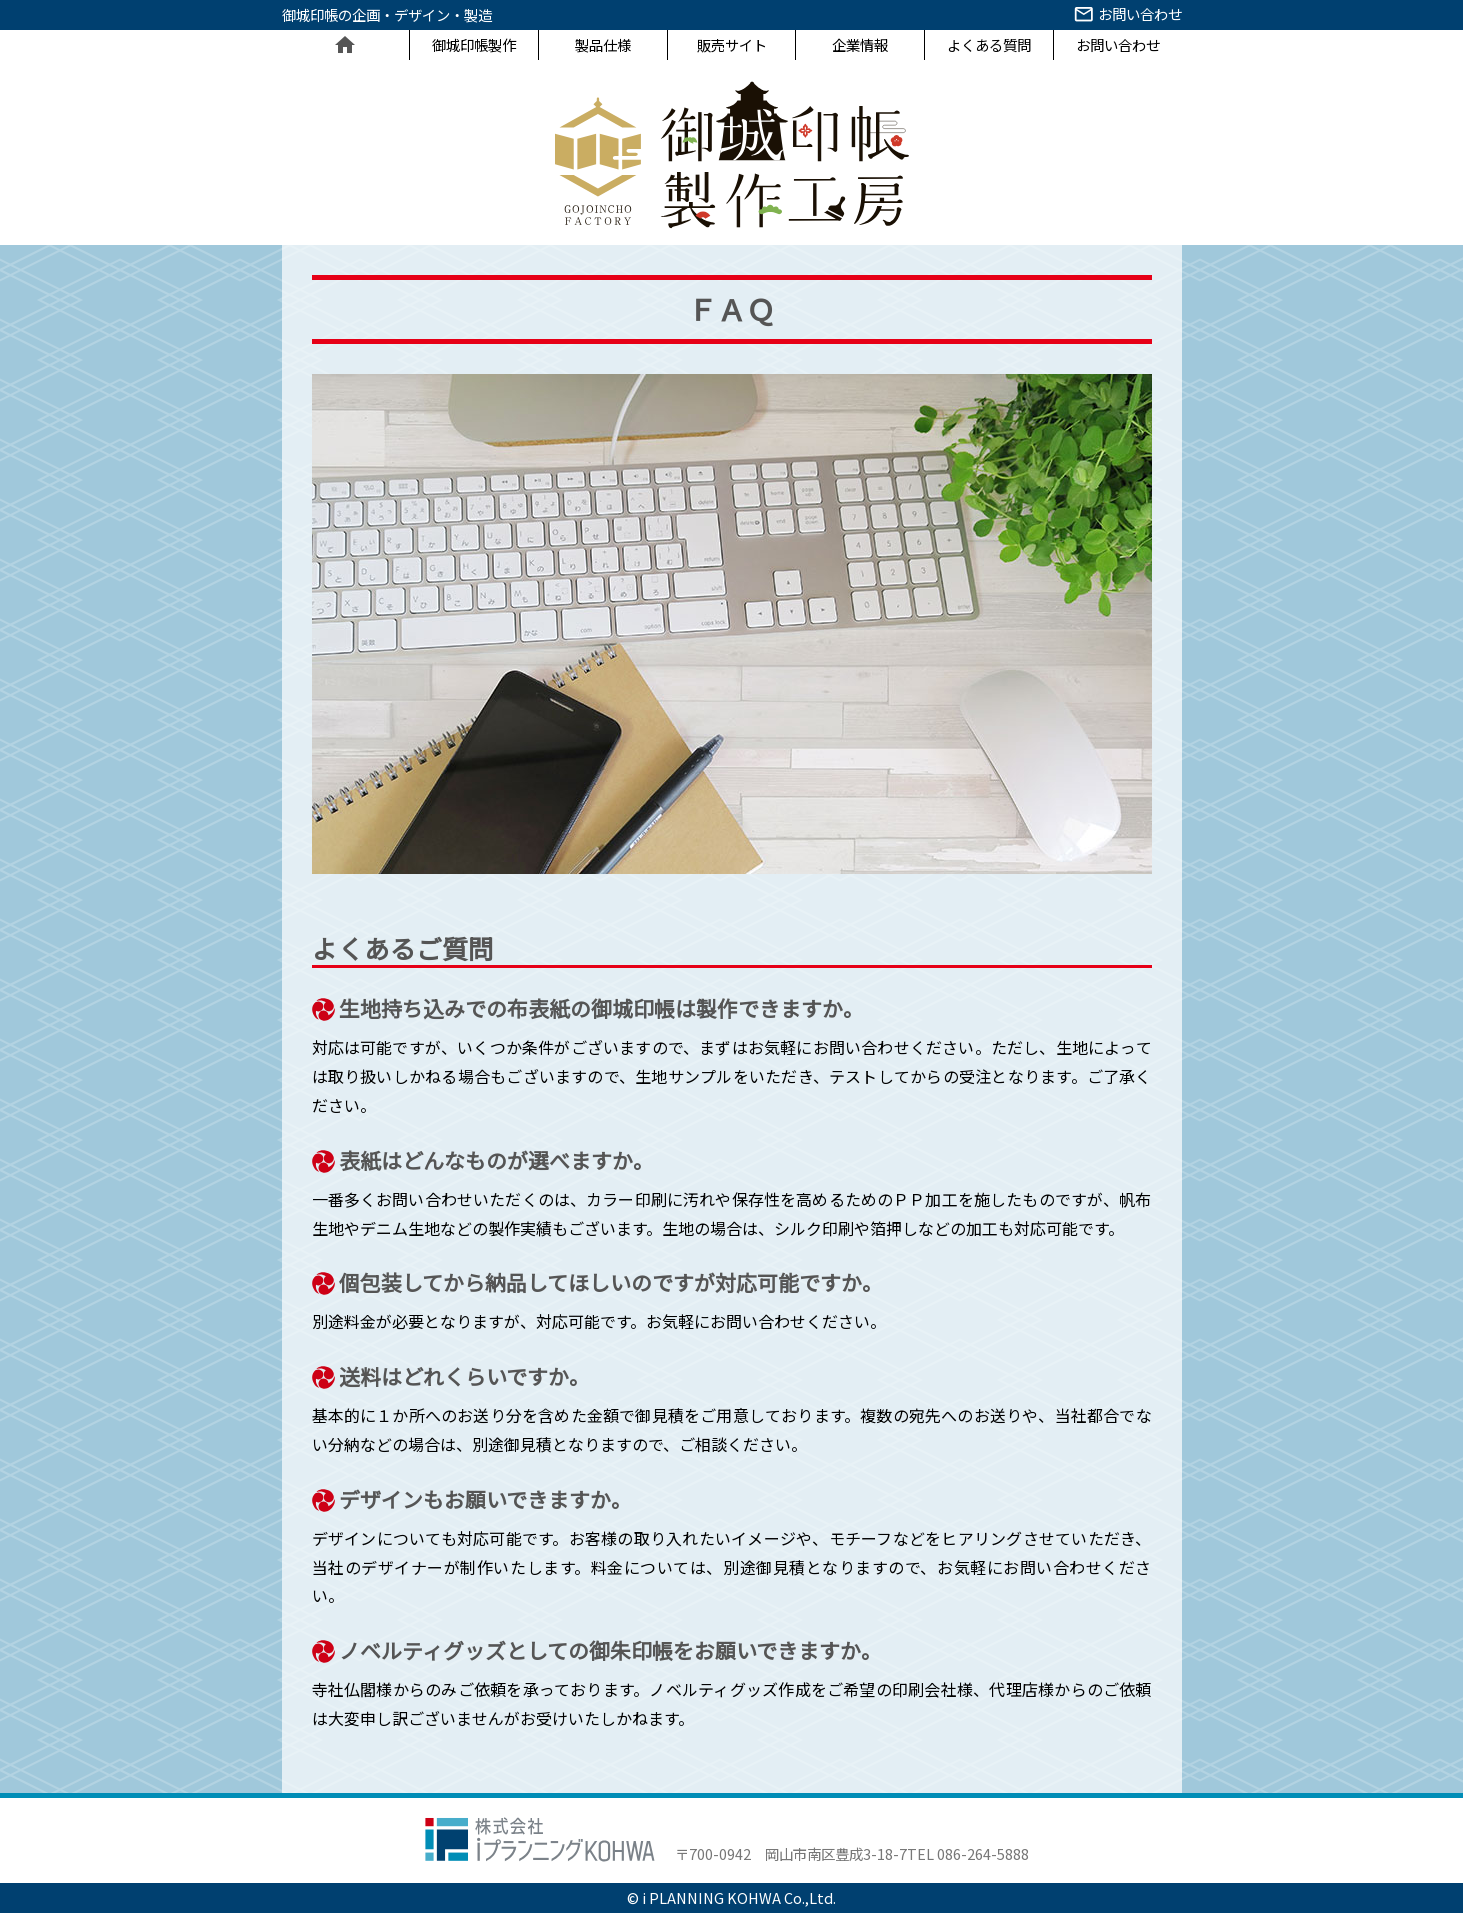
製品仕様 (603, 44)
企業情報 (860, 44)
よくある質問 (989, 44)
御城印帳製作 (474, 44)
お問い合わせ (1126, 16)
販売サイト (732, 44)
